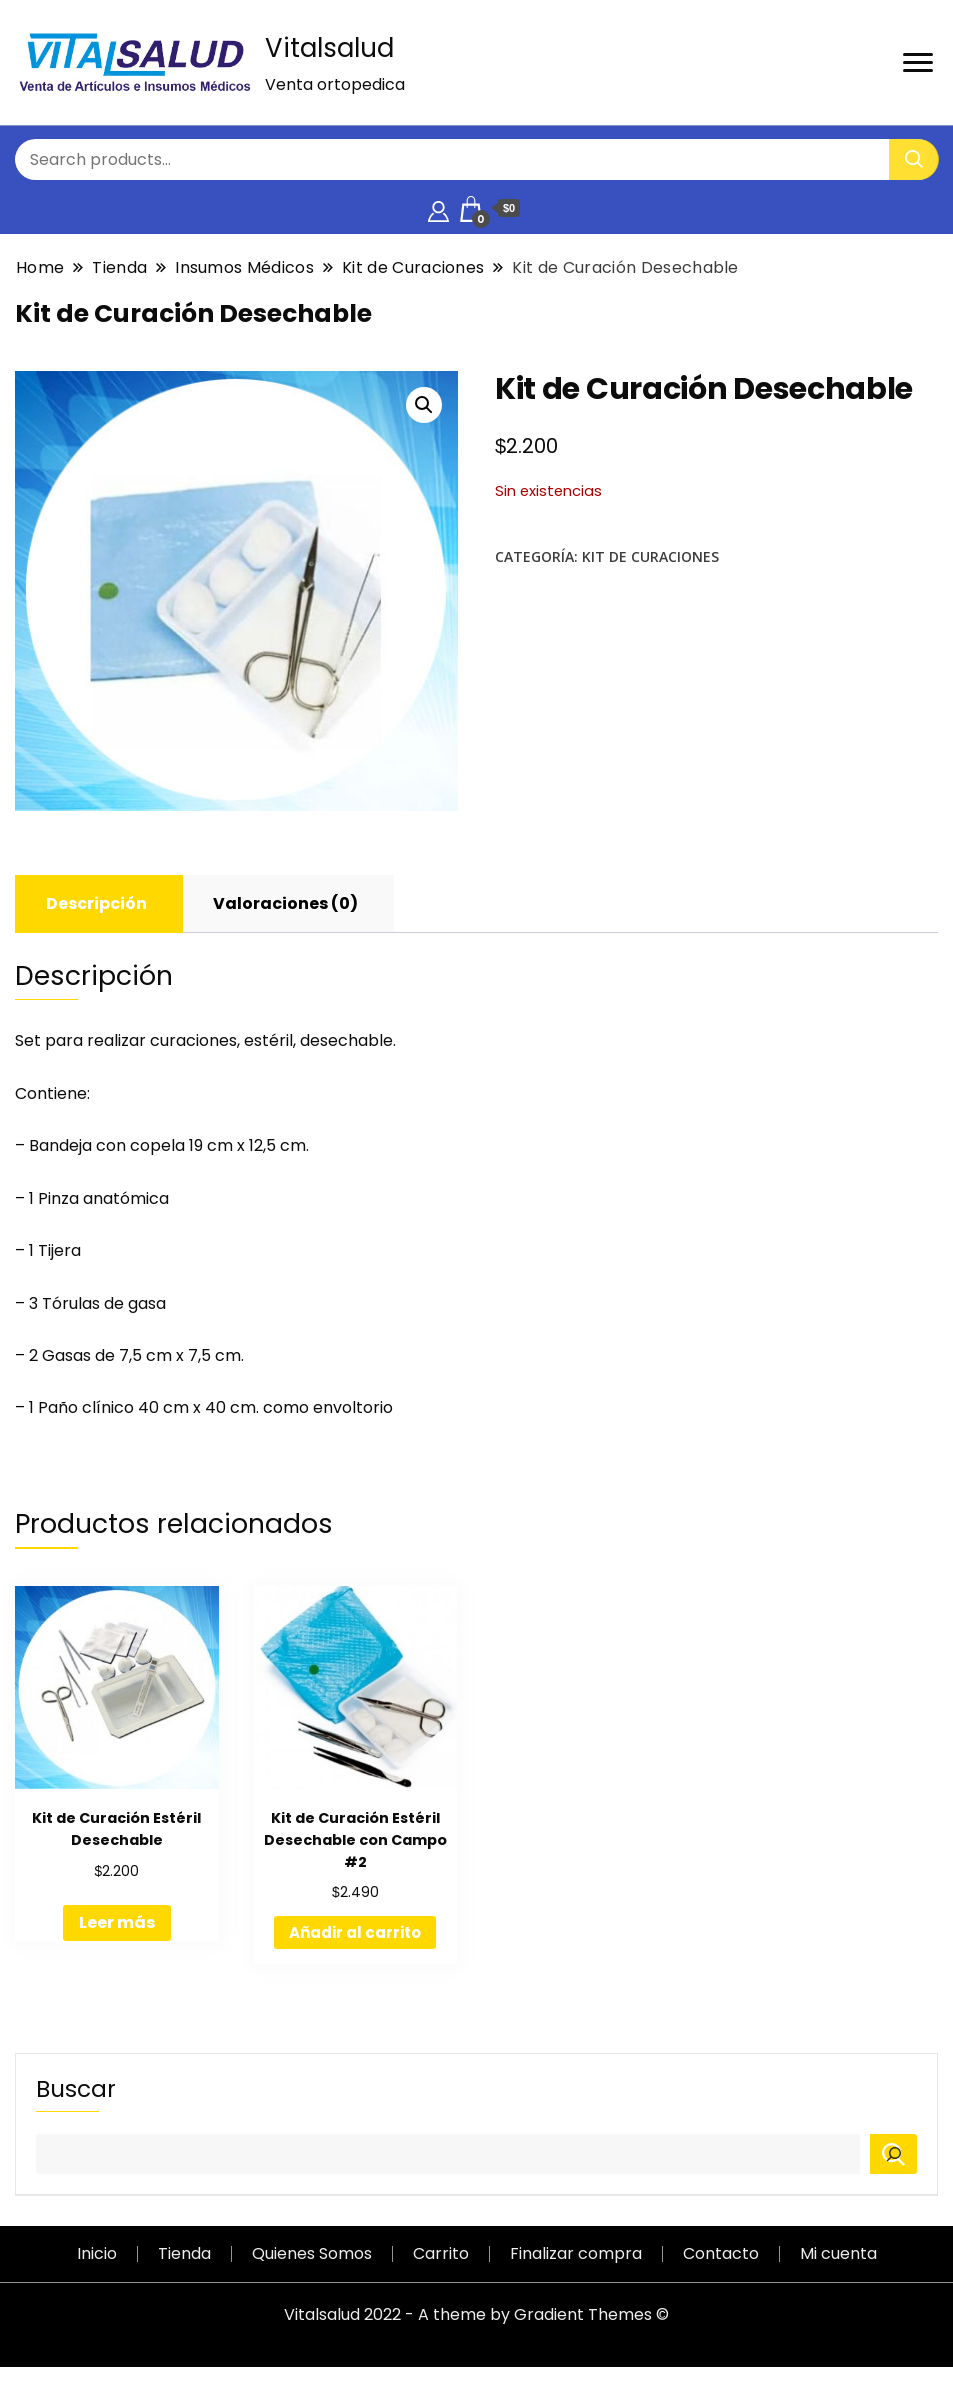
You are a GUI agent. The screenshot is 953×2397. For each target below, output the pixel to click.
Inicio (97, 2253)
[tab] (96, 904)
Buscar (76, 2089)
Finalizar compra (576, 2253)
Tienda (184, 2253)
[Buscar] (893, 2154)
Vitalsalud (329, 48)
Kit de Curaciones (650, 556)
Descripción (96, 903)
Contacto (721, 2253)
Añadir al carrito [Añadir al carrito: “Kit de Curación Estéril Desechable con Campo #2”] (355, 1932)
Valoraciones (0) (285, 903)
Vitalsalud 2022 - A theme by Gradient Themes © (476, 2314)
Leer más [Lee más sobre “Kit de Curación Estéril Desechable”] (117, 1922)
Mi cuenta (838, 2253)
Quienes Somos (312, 2253)
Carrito (441, 2253)
